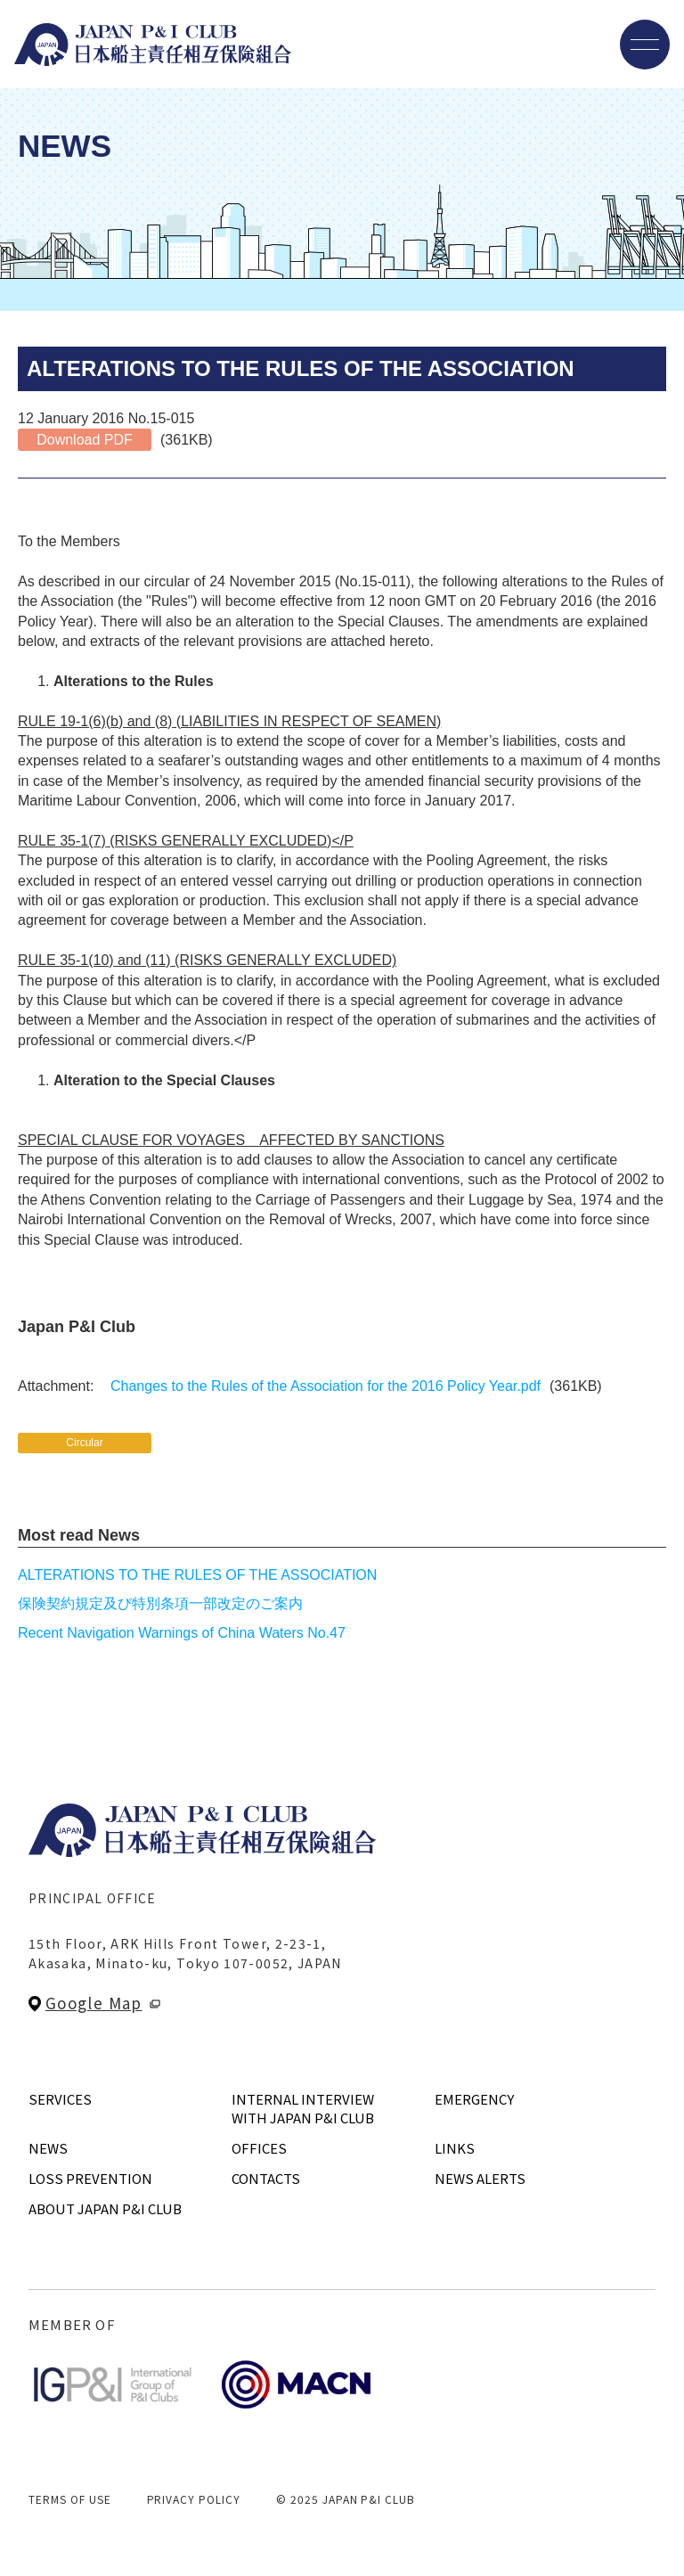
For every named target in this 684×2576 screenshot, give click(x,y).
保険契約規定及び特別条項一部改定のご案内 (160, 1603)
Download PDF (85, 439)
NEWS (48, 2147)
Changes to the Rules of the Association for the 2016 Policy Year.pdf (325, 1386)
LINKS (455, 2147)
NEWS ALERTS (480, 2178)
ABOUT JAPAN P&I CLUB (105, 2208)
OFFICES (259, 2147)
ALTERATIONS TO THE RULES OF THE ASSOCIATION (197, 1574)
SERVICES (60, 2098)
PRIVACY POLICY (193, 2498)
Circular (84, 1442)
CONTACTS (266, 2178)
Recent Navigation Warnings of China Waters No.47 (182, 1632)
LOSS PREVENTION (90, 2178)
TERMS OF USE (69, 2498)
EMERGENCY (474, 2098)
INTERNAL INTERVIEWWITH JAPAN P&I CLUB (303, 2108)
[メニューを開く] (645, 45)
